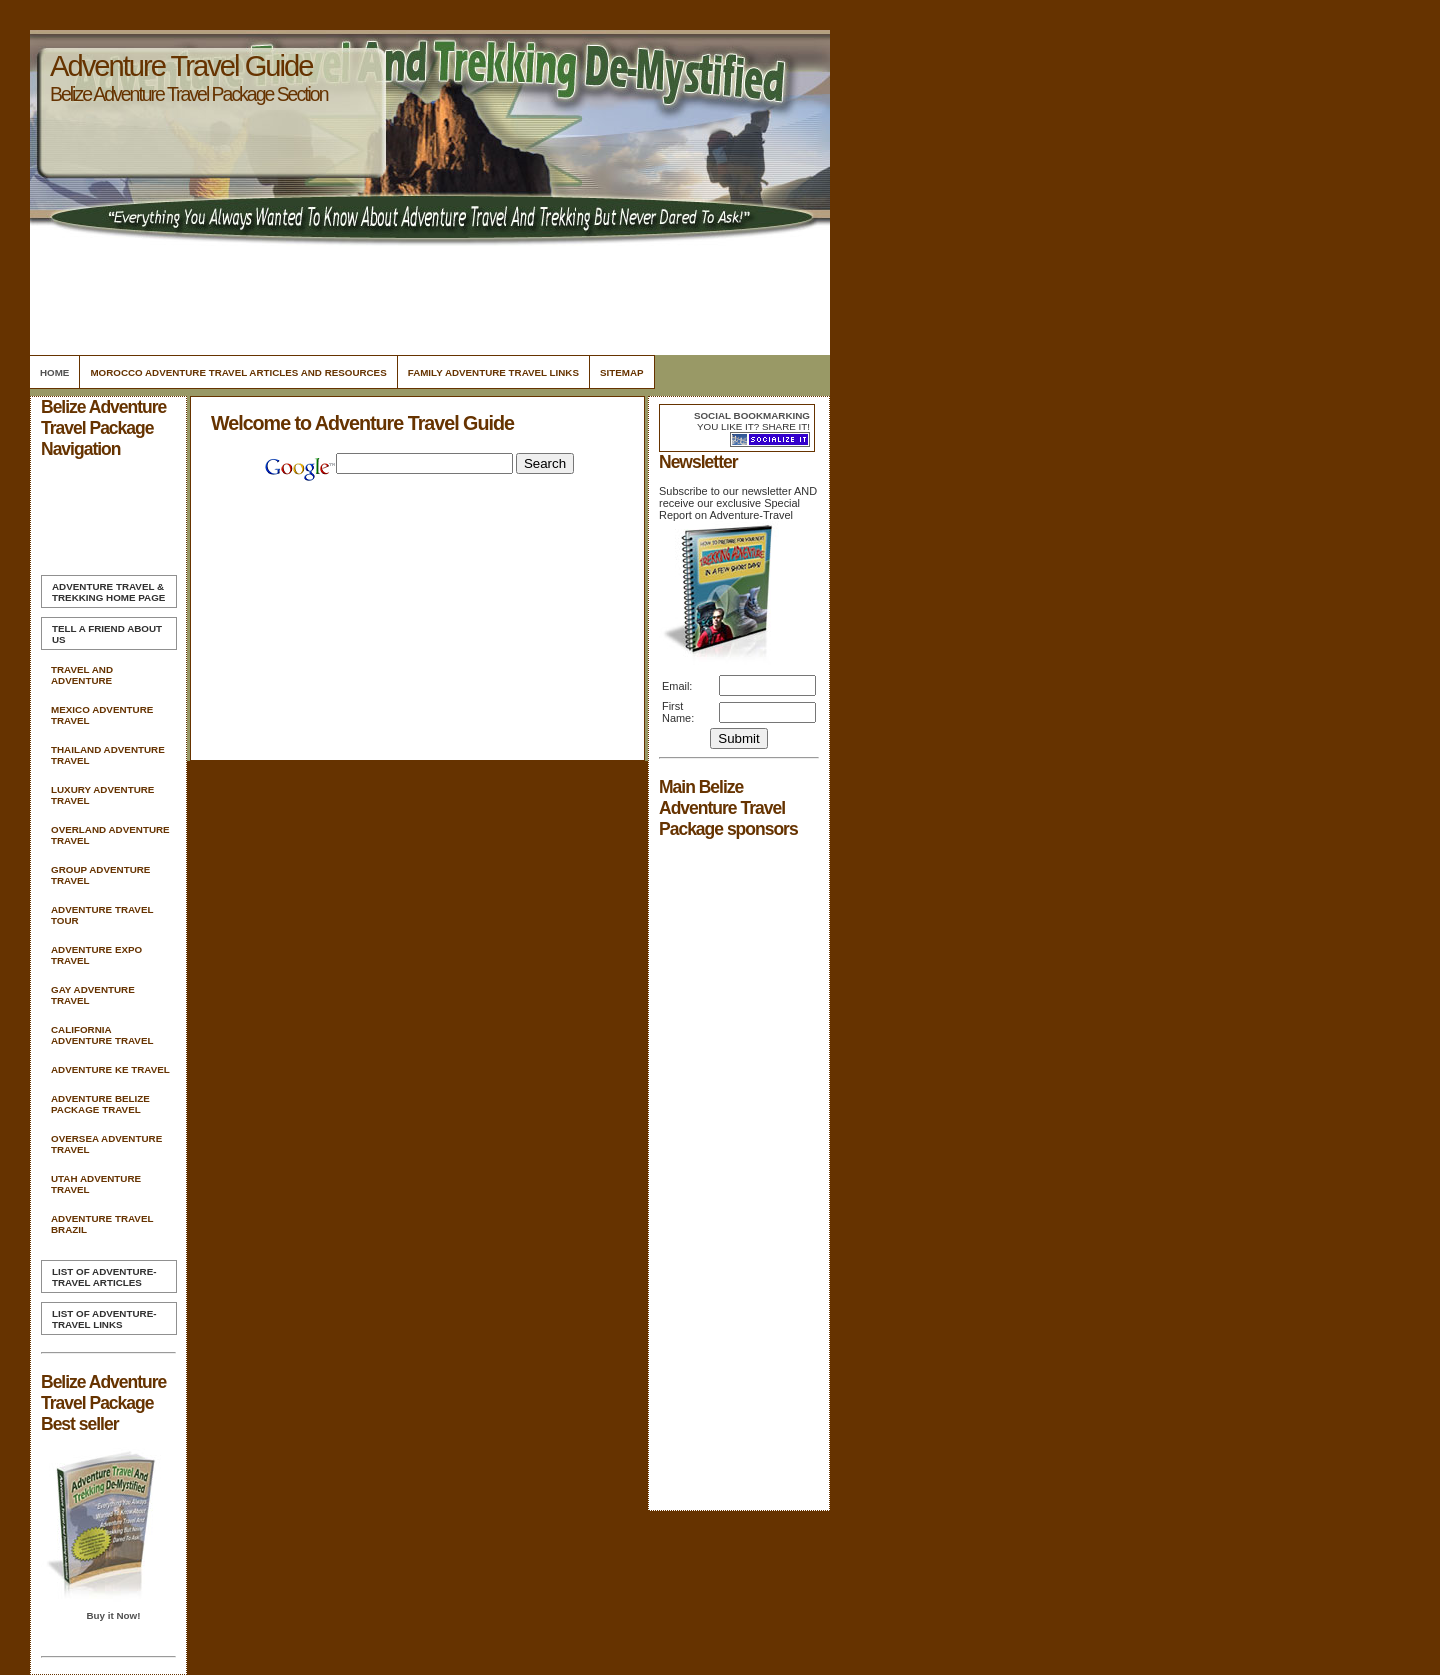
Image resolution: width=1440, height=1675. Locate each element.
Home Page (108, 592)
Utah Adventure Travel (96, 1184)
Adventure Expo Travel (96, 955)
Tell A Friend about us (107, 634)
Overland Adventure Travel (110, 835)
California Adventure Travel (102, 1035)
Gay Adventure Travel (93, 995)
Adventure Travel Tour (102, 915)
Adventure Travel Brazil (102, 1224)
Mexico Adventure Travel (102, 715)
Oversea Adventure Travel (106, 1144)
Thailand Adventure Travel (108, 755)
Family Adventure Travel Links (493, 372)
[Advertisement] (427, 295)
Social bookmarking (752, 415)
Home (54, 372)
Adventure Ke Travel (110, 1069)
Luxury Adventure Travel (102, 795)
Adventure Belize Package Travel (100, 1104)
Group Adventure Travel (100, 875)
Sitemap (622, 372)
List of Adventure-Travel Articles (104, 1277)
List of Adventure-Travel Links (104, 1319)
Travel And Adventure (82, 675)
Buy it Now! (113, 1615)
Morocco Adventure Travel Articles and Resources (238, 372)
